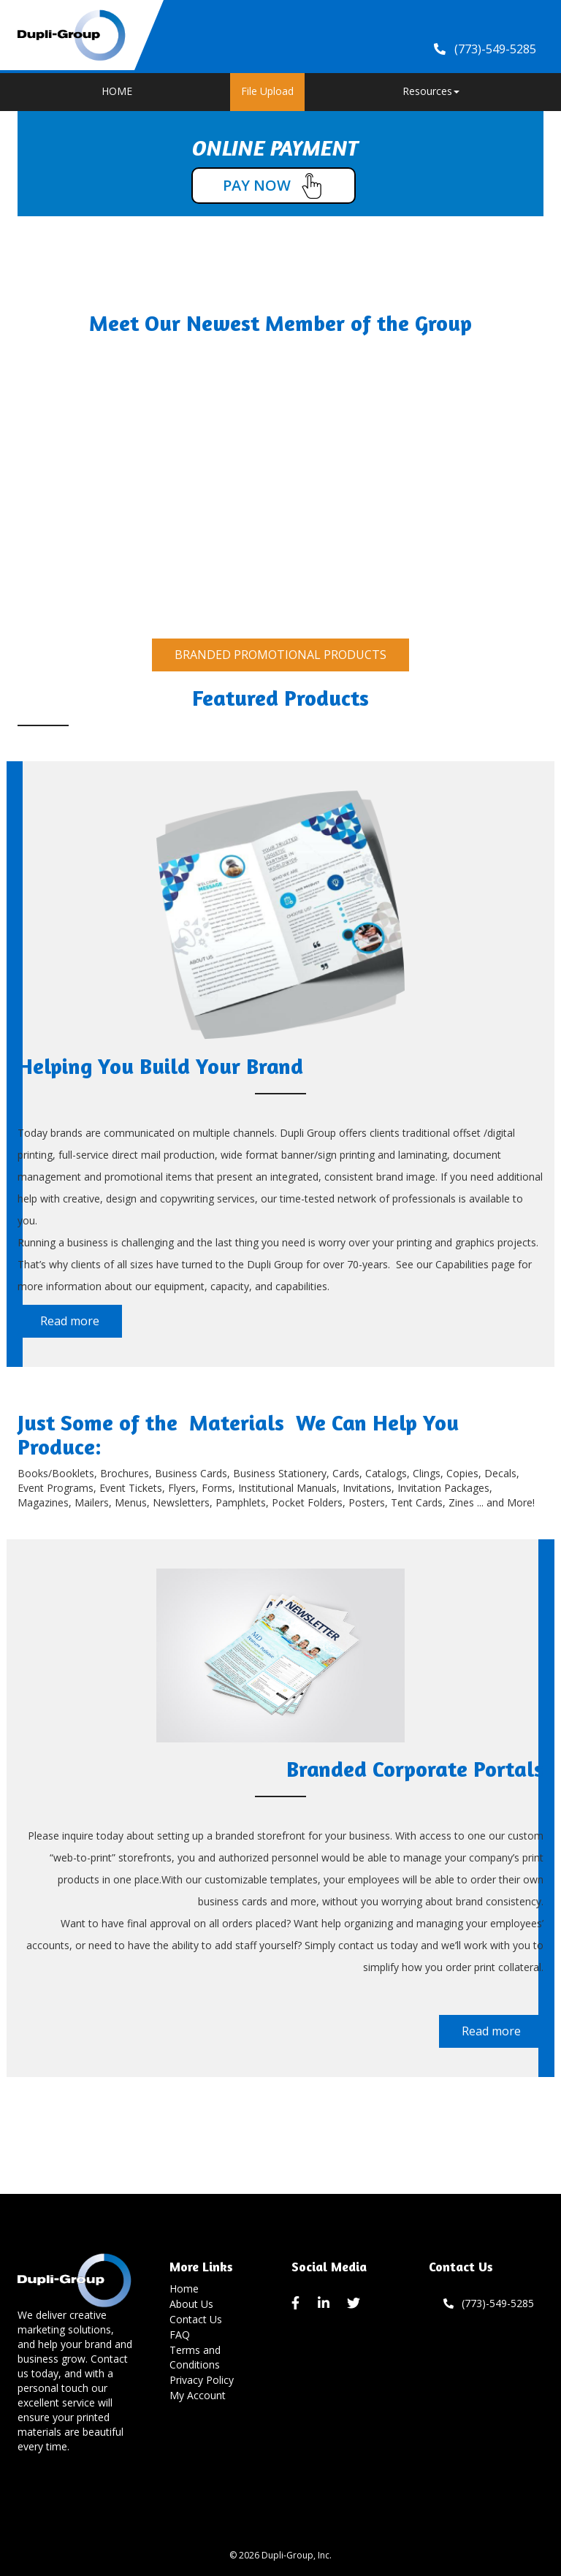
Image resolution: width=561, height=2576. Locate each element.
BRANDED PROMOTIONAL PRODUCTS (280, 655)
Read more (69, 1321)
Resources (430, 91)
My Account (197, 2395)
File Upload (267, 91)
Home (184, 2288)
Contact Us (195, 2319)
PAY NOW (273, 186)
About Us (191, 2304)
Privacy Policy (201, 2380)
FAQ (179, 2334)
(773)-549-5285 (489, 2303)
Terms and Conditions (195, 2357)
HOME (117, 91)
